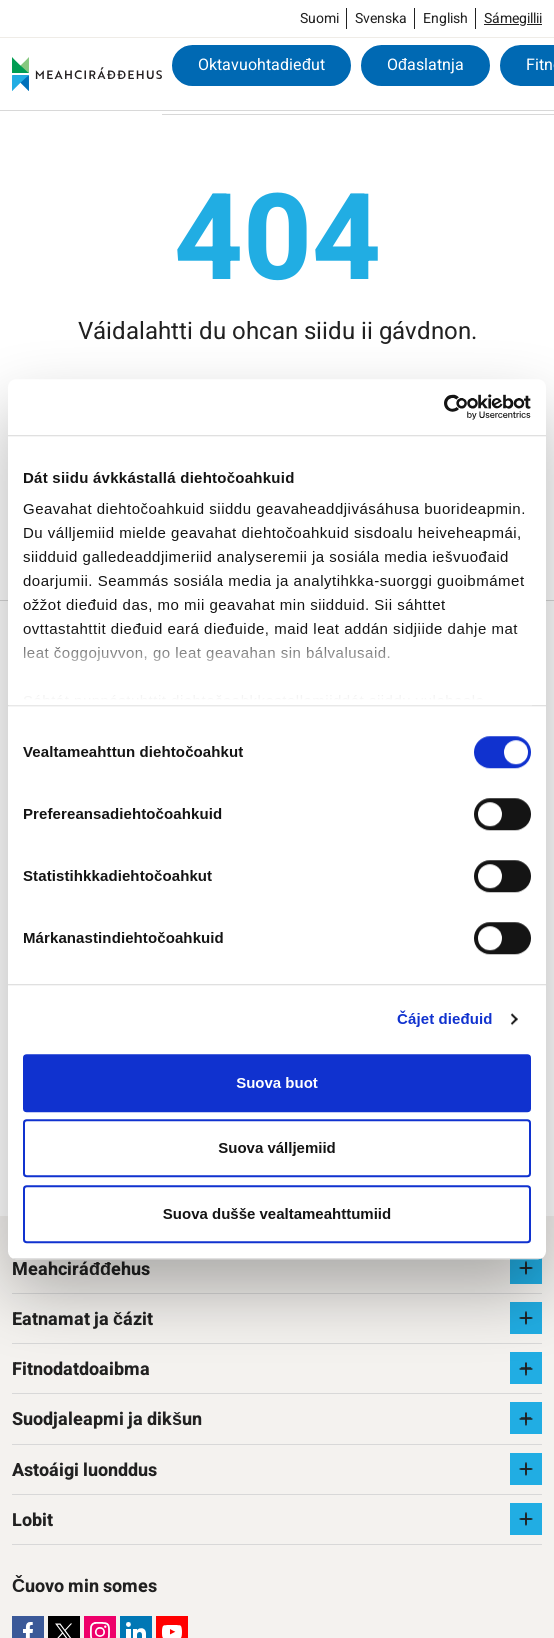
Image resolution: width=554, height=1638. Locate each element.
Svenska (381, 18)
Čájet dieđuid (444, 1018)
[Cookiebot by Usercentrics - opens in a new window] (443, 407)
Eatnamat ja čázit (82, 1319)
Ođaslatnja (425, 65)
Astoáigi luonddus (84, 1470)
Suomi (319, 18)
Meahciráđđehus (81, 1269)
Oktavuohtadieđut (261, 65)
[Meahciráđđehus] (87, 74)
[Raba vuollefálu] (526, 1268)
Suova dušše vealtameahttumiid (277, 1213)
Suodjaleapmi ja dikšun (107, 1419)
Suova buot (277, 1082)
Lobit (32, 1520)
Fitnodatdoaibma (81, 1369)
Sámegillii (513, 18)
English (445, 18)
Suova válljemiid (277, 1147)
